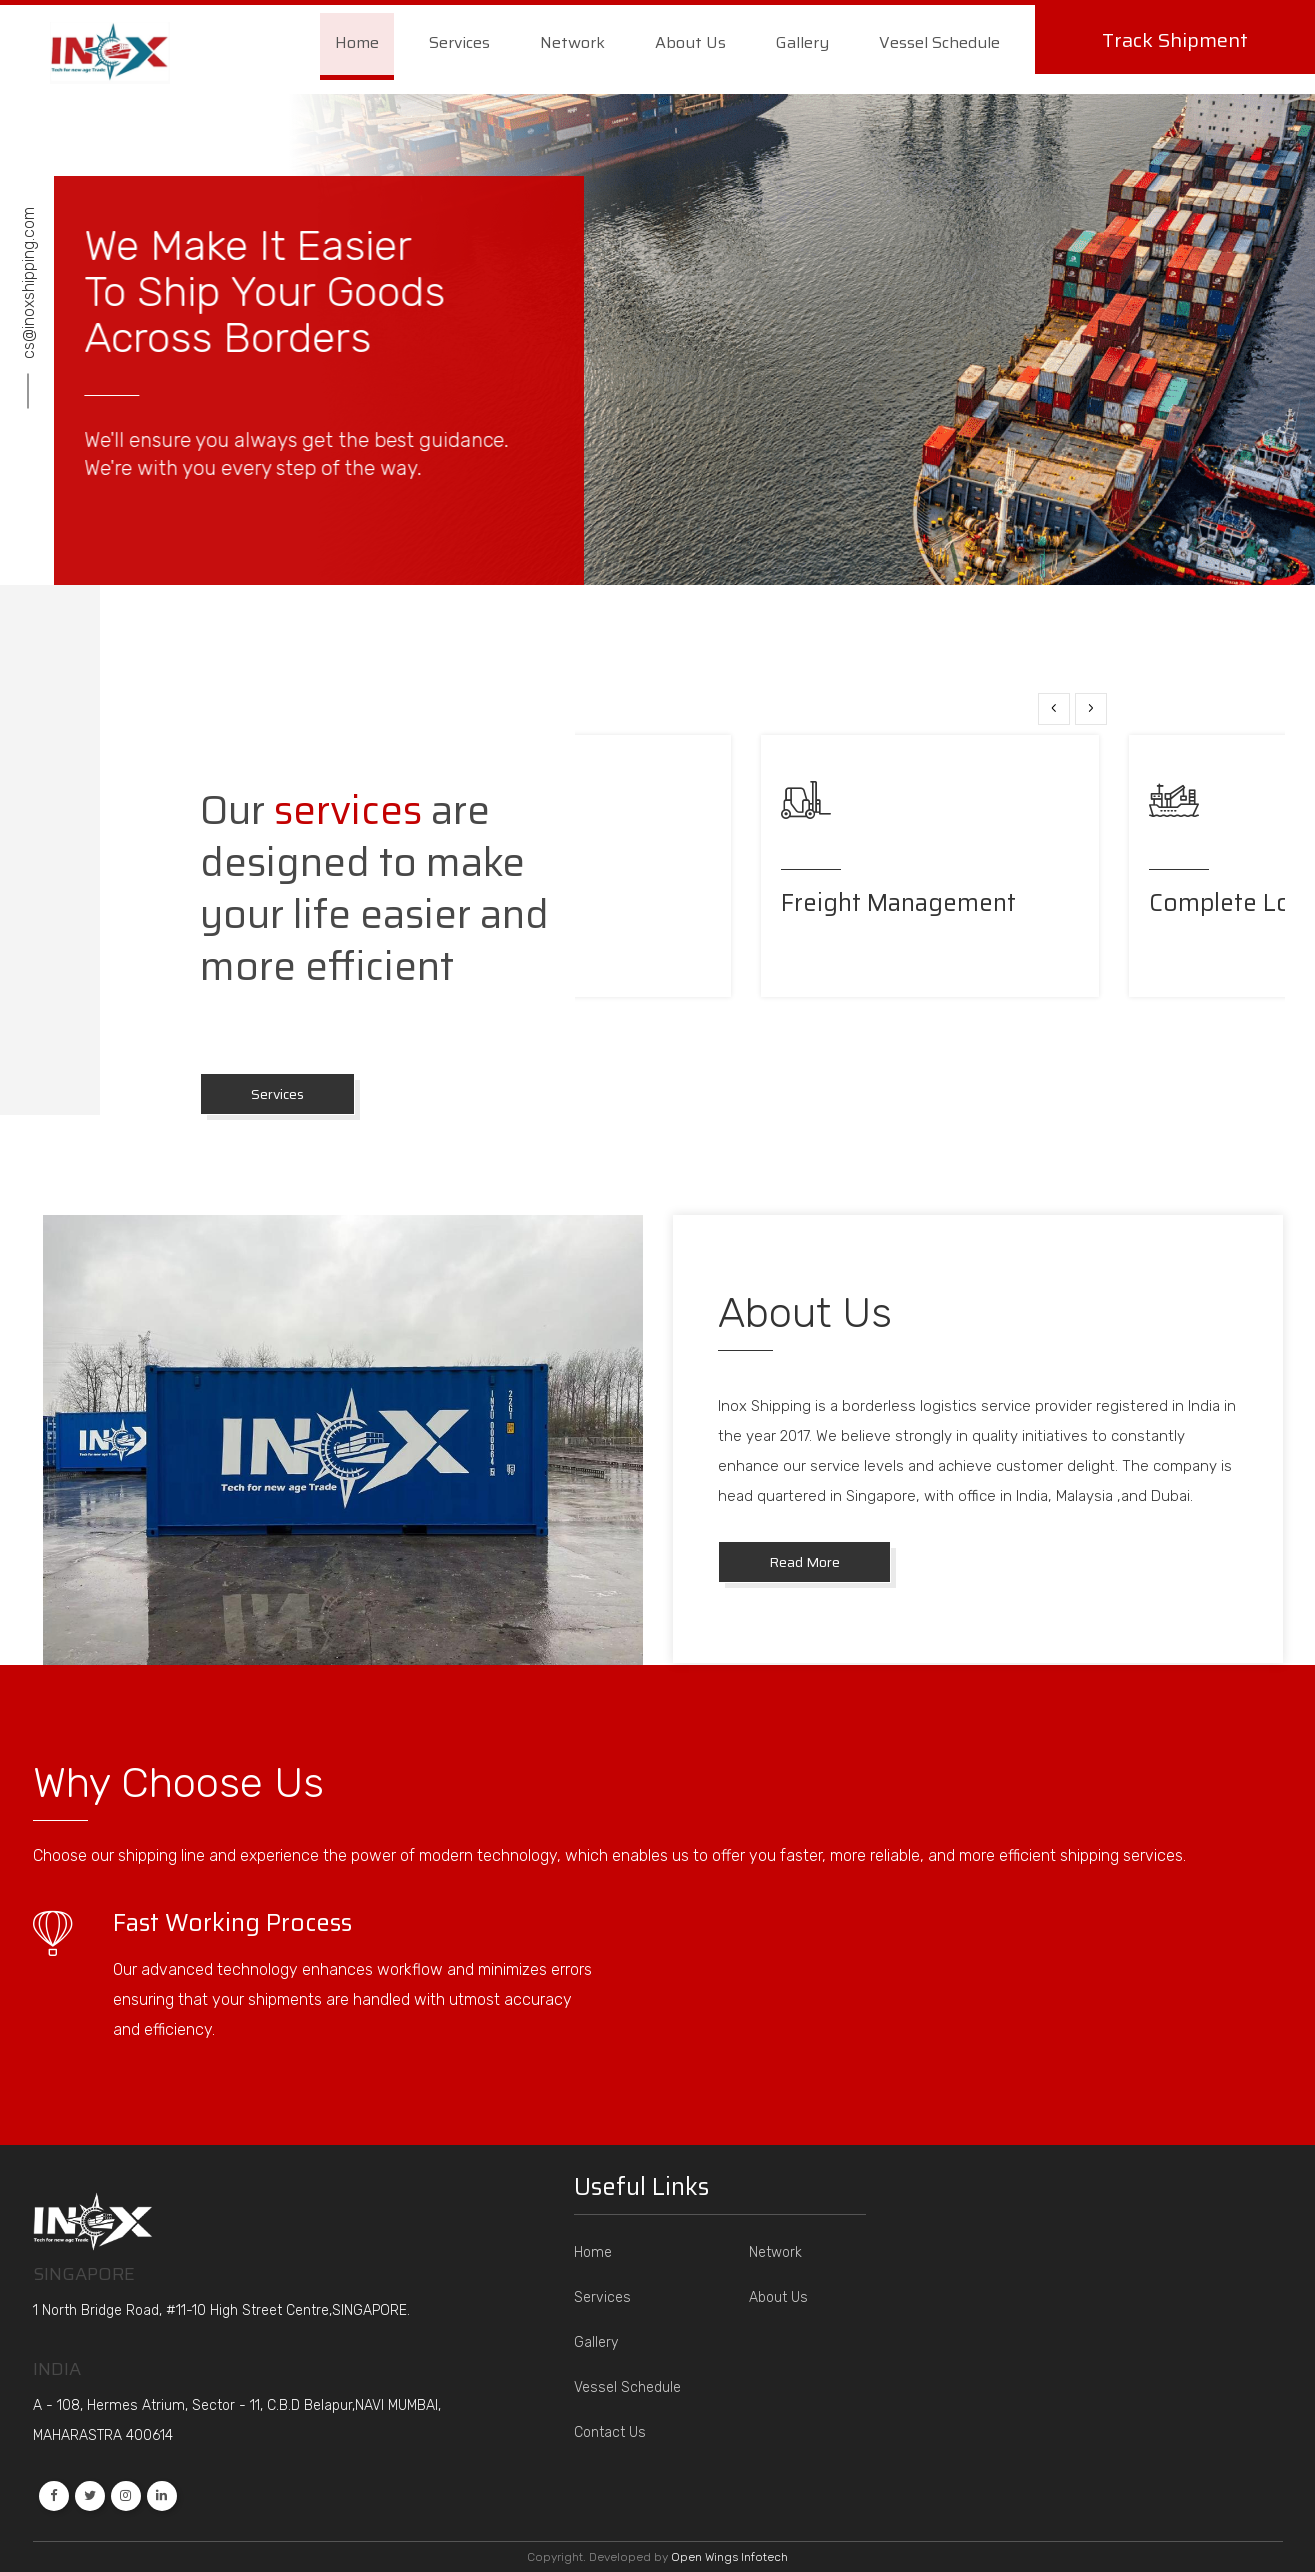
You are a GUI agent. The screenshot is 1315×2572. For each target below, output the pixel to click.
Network (572, 42)
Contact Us (610, 2432)
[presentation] (1054, 709)
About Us (690, 42)
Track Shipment (1175, 40)
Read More (804, 1562)
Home (357, 42)
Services (459, 42)
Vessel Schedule (939, 42)
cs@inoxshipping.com (28, 282)
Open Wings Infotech (729, 2557)
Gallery (802, 42)
